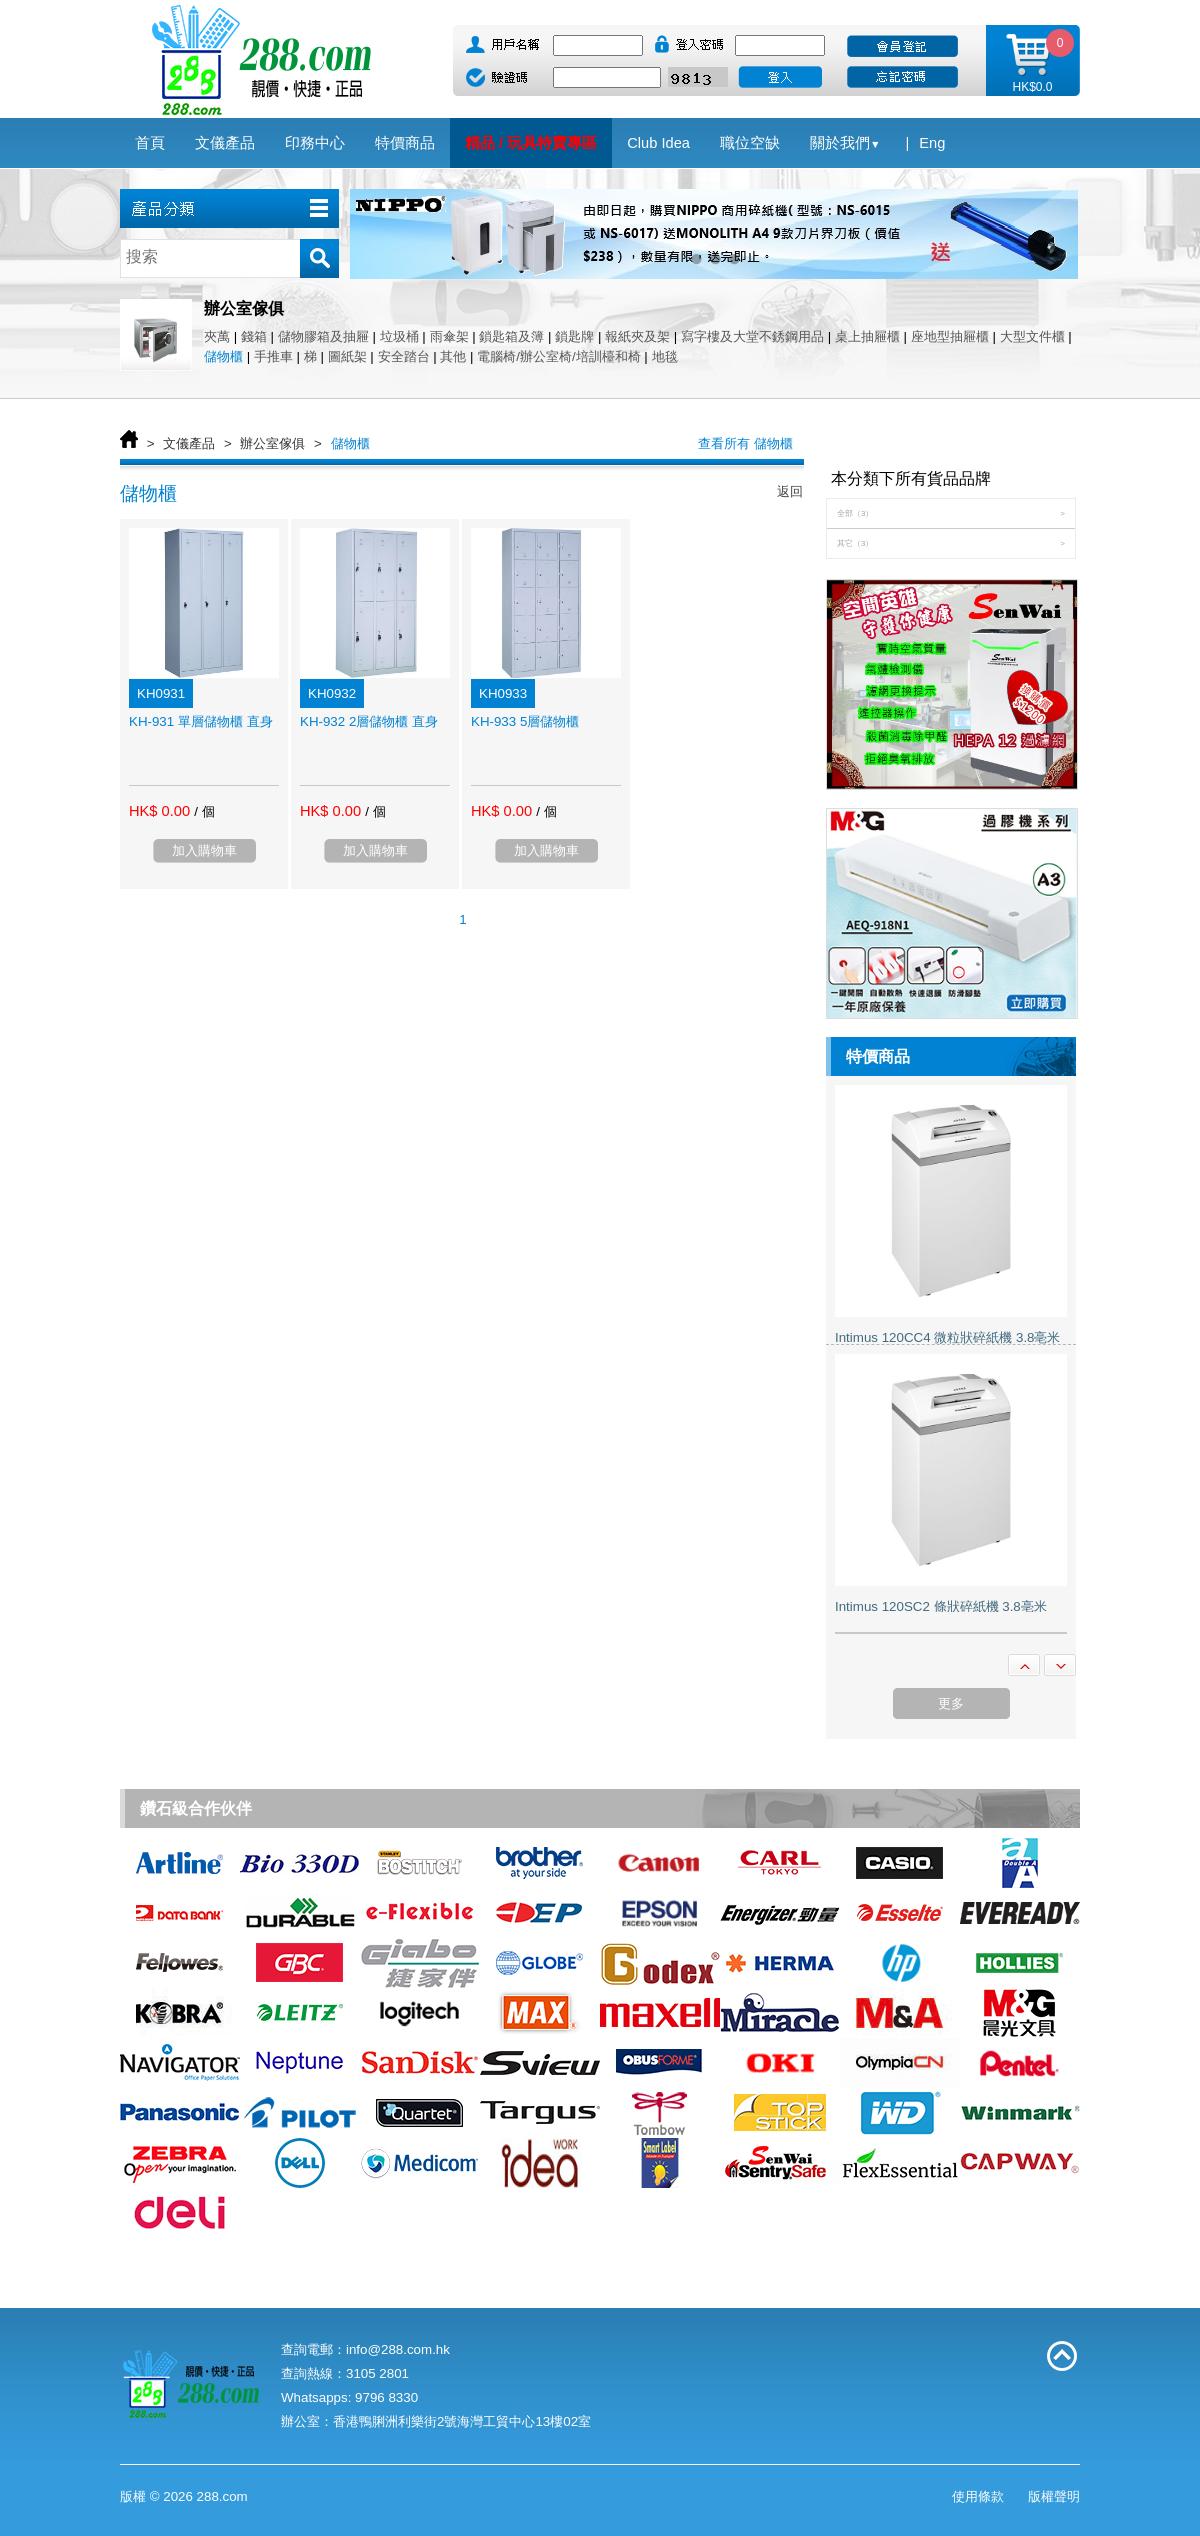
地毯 (665, 356)
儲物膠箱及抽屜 (323, 336)
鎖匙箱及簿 (511, 336)
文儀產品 (189, 443)
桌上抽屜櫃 (867, 336)
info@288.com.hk (398, 2349)
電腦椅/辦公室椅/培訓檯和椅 (558, 356)
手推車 (273, 356)
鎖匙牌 (574, 336)
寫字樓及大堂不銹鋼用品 (752, 336)
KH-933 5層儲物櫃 (525, 721)
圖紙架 (347, 356)
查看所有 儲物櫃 (745, 443)
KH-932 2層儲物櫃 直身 (369, 721)
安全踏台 (404, 356)
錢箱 (254, 336)
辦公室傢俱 (272, 443)
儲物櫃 (223, 356)
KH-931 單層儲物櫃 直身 (201, 721)
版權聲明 (1054, 2496)
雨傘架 (449, 336)
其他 (453, 356)
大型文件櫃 (1032, 336)
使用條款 (978, 2496)
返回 (790, 491)
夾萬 (217, 336)
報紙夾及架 (637, 336)
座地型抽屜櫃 (950, 336)
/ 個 (204, 811)
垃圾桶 (399, 336)
